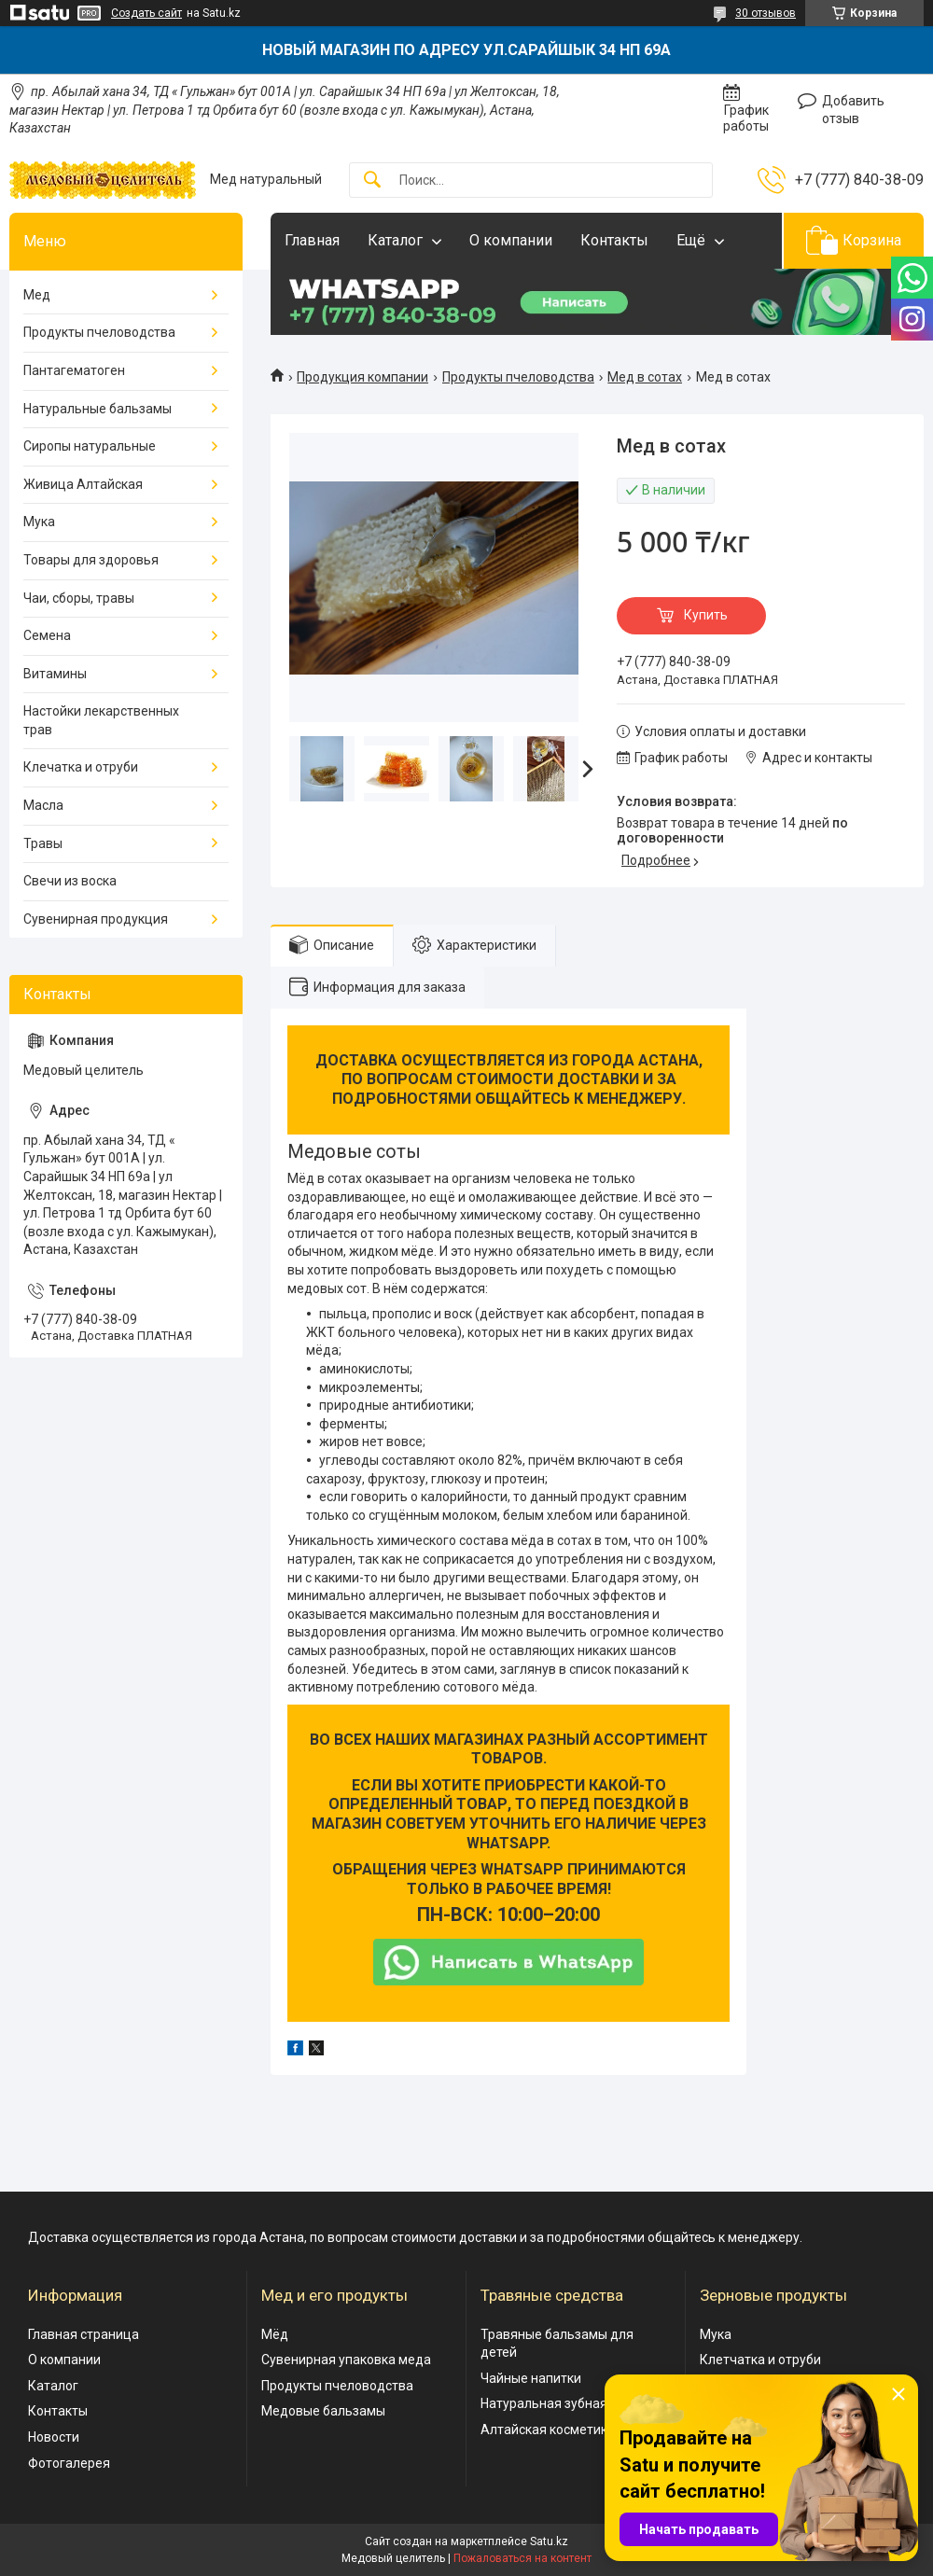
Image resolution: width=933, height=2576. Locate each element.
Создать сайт (146, 13)
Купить (706, 614)
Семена (47, 635)
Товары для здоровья (91, 559)
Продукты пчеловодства (518, 376)
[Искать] (372, 180)
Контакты (614, 240)
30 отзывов (765, 13)
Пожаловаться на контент (522, 2558)
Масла (43, 805)
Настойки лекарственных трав (101, 720)
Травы (43, 843)
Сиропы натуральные (89, 446)
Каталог (395, 240)
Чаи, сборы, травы (78, 598)
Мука (39, 521)
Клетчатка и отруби (760, 2359)
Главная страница (83, 2334)
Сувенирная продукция (95, 919)
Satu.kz (549, 2541)
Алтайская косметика (547, 2429)
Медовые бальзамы (323, 2410)
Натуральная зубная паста (563, 2403)
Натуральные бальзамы (97, 408)
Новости (53, 2437)
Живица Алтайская (83, 484)
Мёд (274, 2334)
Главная (312, 240)
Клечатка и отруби (80, 766)
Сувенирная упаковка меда (346, 2359)
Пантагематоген (74, 370)
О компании (510, 240)
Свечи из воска (70, 880)
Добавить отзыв (853, 110)
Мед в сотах (644, 376)
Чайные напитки (530, 2378)
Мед (36, 294)
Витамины (55, 673)
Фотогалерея (69, 2463)
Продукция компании (362, 376)
